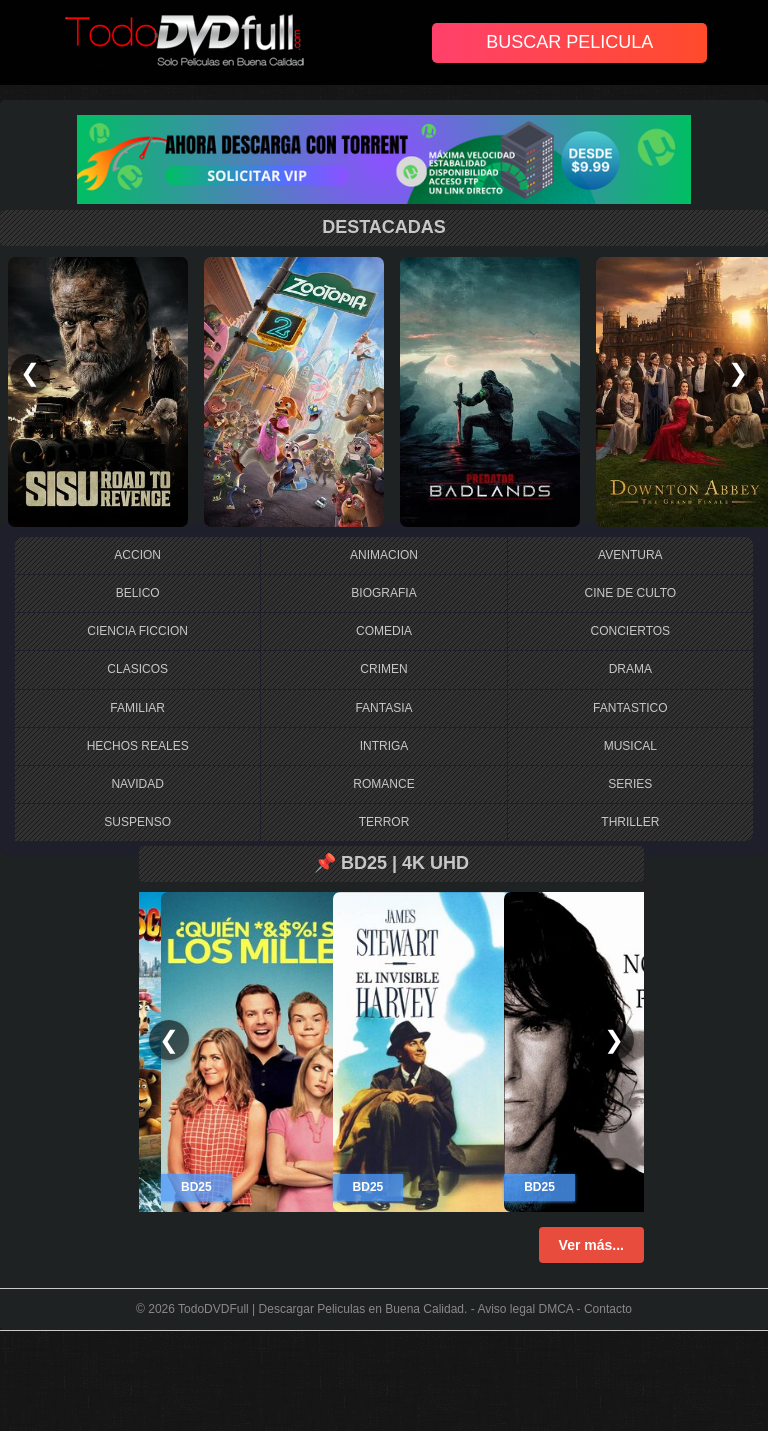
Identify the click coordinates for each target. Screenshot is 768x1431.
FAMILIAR (137, 708)
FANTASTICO (630, 708)
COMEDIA (384, 631)
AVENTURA (630, 555)
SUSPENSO (137, 822)
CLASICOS (137, 669)
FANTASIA (383, 708)
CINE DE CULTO (631, 593)
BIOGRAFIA (383, 593)
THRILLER (630, 822)
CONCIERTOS (631, 631)
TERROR (384, 822)
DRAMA (630, 669)
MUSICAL (630, 746)
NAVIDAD (137, 784)
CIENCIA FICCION (137, 631)
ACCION (137, 555)
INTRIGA (384, 746)
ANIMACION (384, 555)
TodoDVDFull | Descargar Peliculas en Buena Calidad (321, 1309)
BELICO (138, 593)
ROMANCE (383, 784)
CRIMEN (383, 669)
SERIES (630, 784)
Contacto (608, 1309)
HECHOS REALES (138, 746)
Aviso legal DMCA (525, 1309)
